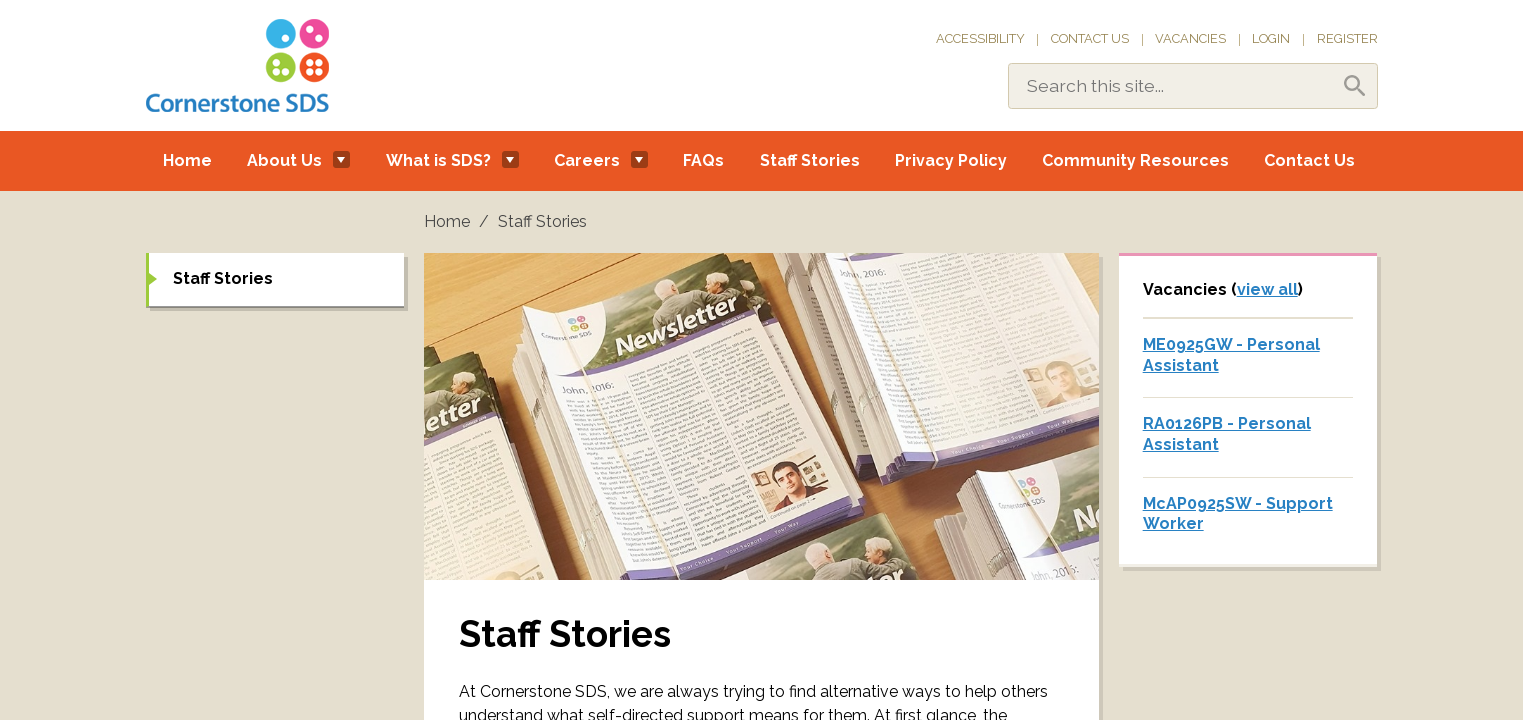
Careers (587, 160)
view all (1267, 289)
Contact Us (1090, 38)
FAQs (703, 160)
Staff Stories (810, 160)
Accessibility (980, 38)
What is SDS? (438, 160)
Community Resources (1135, 160)
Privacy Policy (951, 160)
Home (187, 160)
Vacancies (1190, 38)
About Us (284, 160)
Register (1347, 38)
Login (1271, 38)
